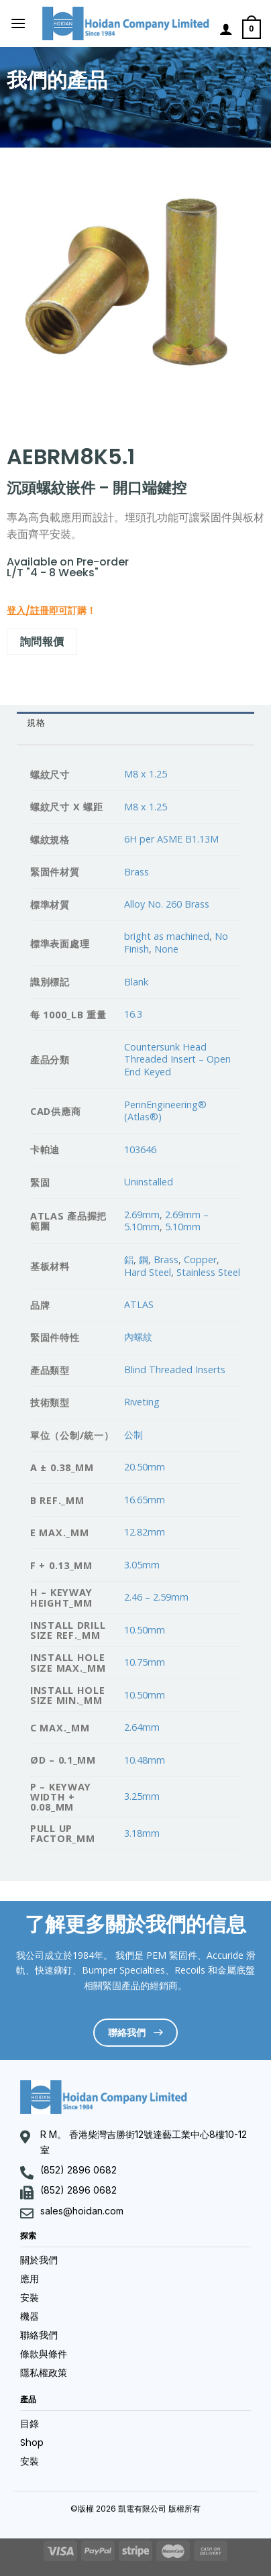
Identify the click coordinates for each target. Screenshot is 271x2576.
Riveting (142, 1401)
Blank (136, 981)
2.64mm (142, 1727)
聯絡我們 (39, 2335)
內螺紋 (138, 1336)
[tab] (135, 723)
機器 (29, 2316)
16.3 (133, 1014)
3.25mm (142, 1796)
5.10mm (183, 1226)
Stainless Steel (208, 1272)
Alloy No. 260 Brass (166, 904)
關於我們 (39, 2260)
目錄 (29, 2423)
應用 (29, 2279)
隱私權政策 (43, 2372)
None (166, 949)
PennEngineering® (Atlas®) (165, 1111)
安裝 (29, 2297)
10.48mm (144, 1760)
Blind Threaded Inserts (174, 1369)
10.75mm (144, 1662)
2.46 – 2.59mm (156, 1597)
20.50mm (144, 1466)
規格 (36, 723)
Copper (200, 1259)
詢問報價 (42, 641)
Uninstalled (148, 1181)
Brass (136, 871)
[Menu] (18, 23)
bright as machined (166, 936)
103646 (140, 1149)
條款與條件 (43, 2354)
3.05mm (142, 1564)
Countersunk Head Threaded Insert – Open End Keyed (177, 1059)
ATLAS (139, 1304)
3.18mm (142, 1833)
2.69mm (142, 1214)
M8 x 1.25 (145, 773)
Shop (32, 2442)
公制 (133, 1434)
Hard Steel (147, 1272)
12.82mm (144, 1531)
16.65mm (144, 1499)
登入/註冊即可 (37, 610)
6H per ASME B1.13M (171, 839)
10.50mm (144, 1629)
